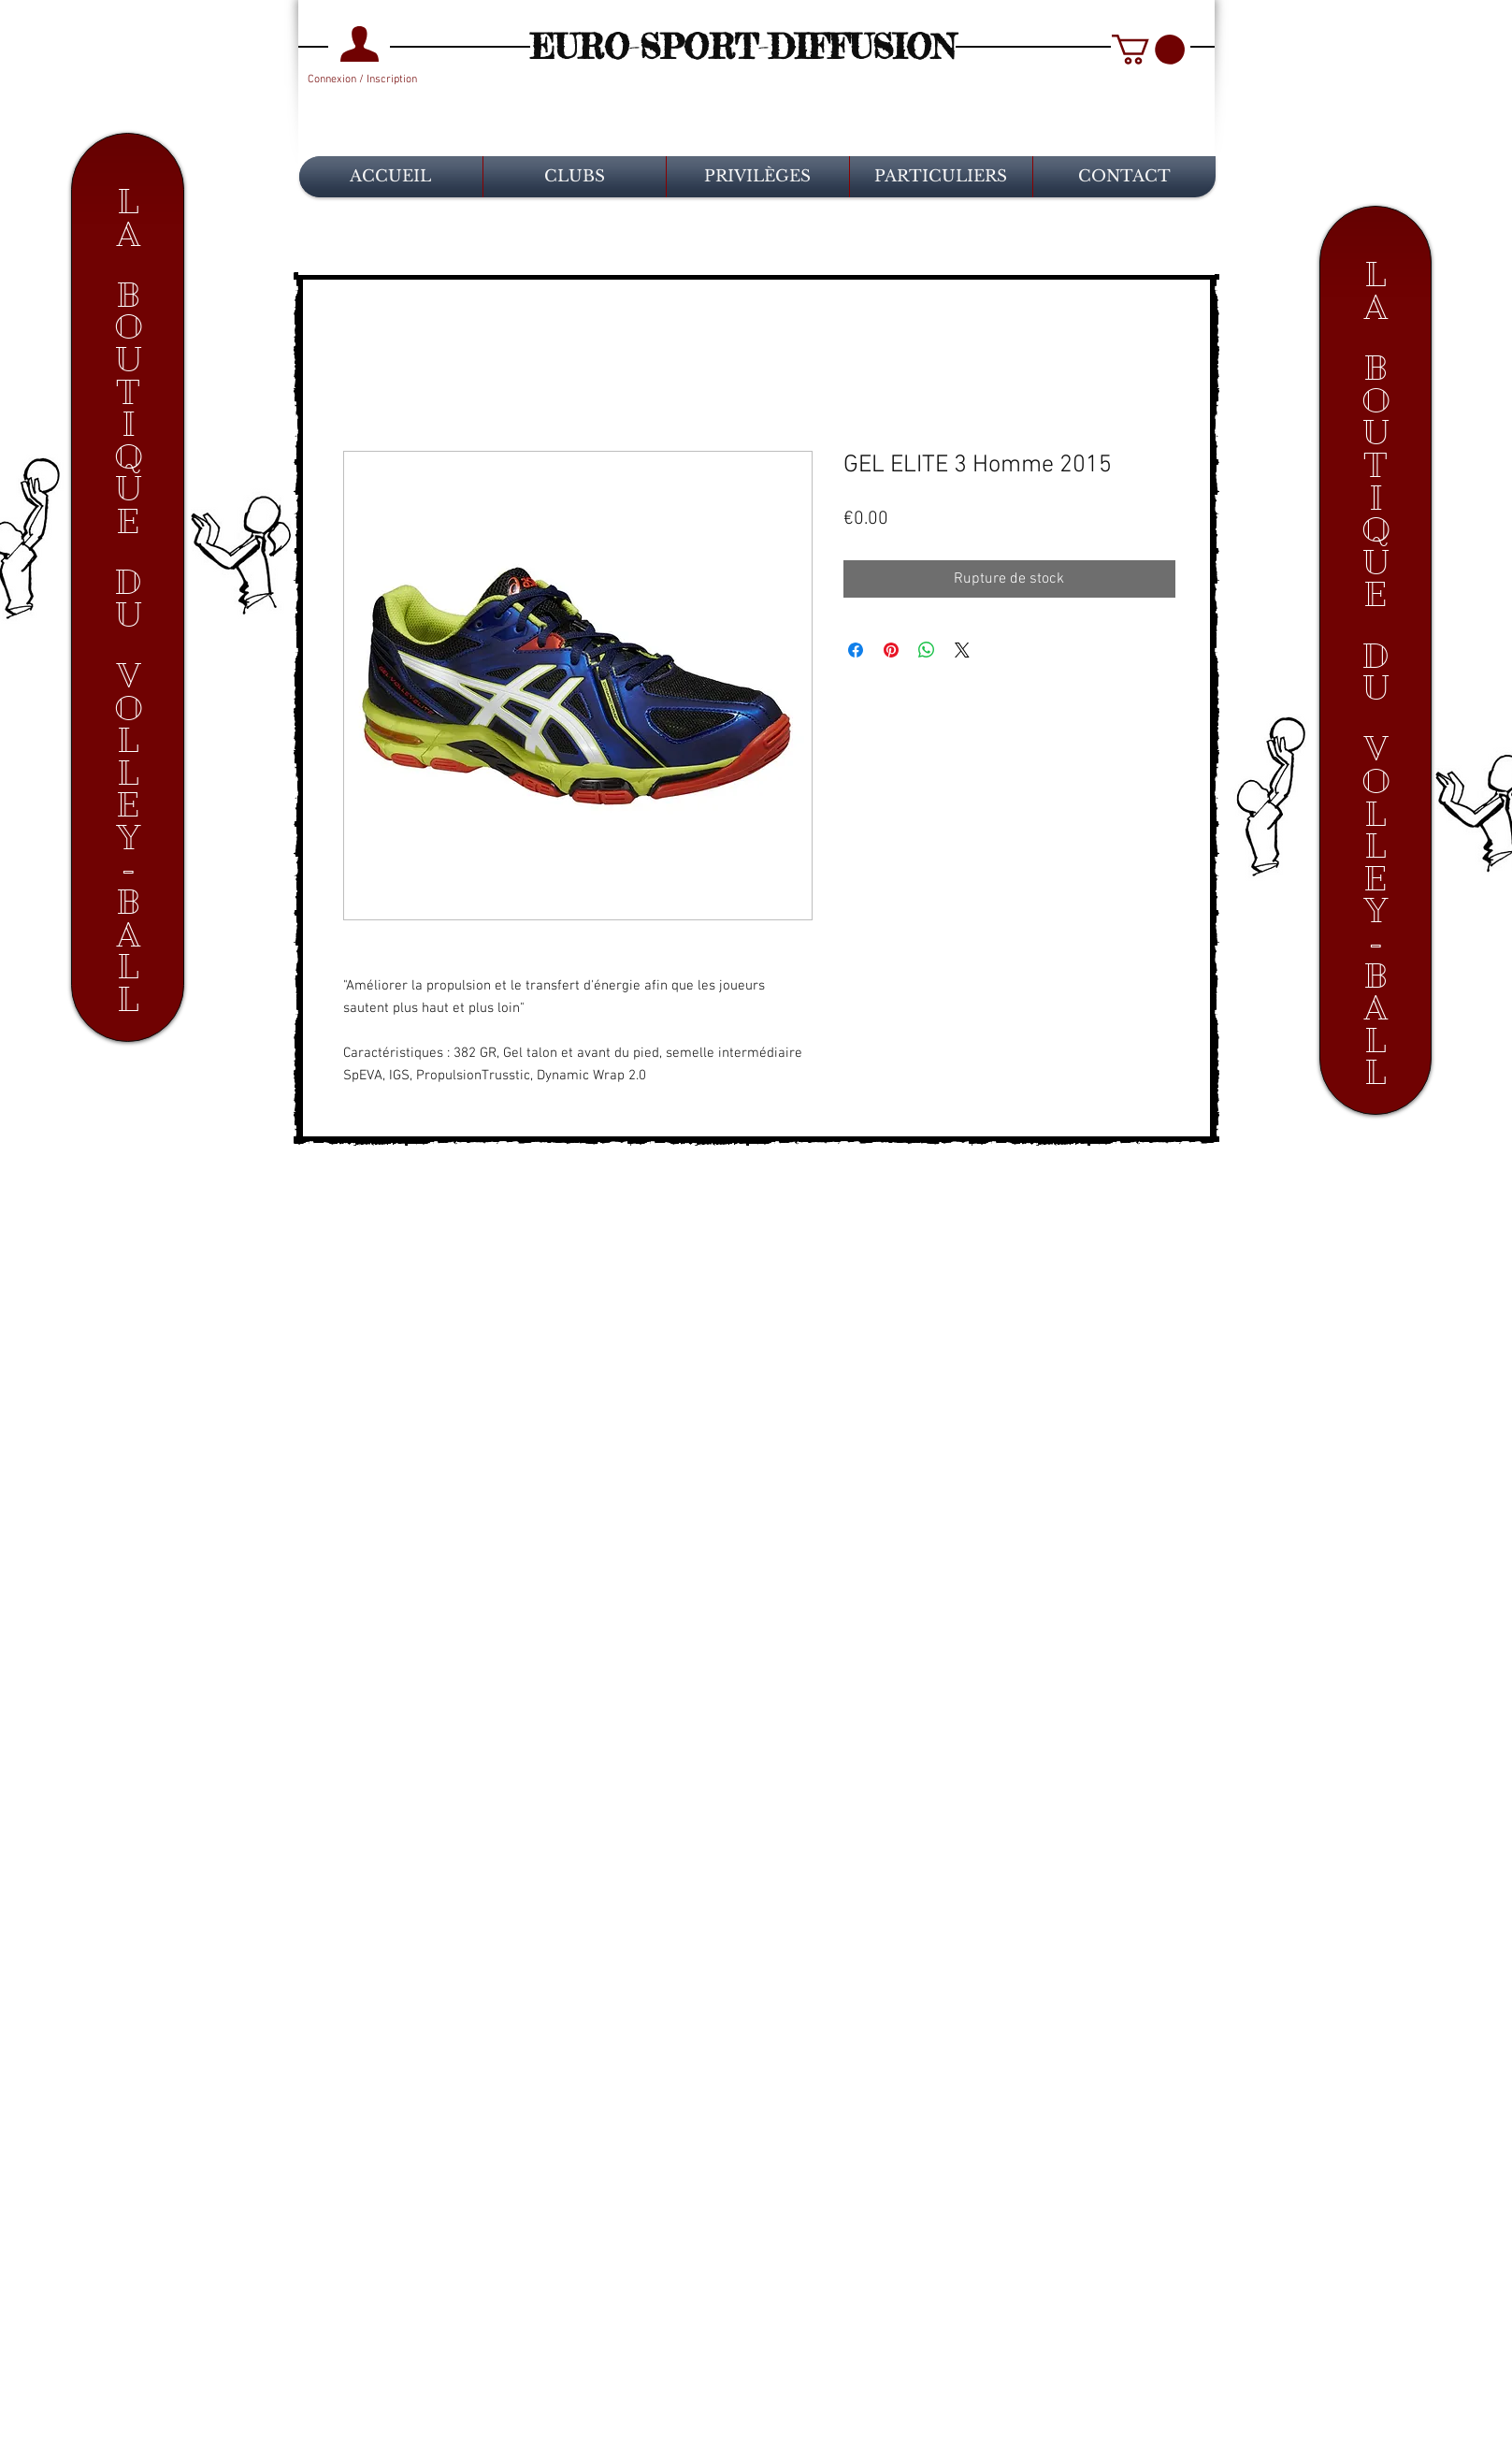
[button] (1148, 50)
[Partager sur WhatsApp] (926, 650)
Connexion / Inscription (362, 79)
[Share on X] (962, 650)
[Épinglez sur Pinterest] (891, 650)
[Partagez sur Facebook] (855, 650)
